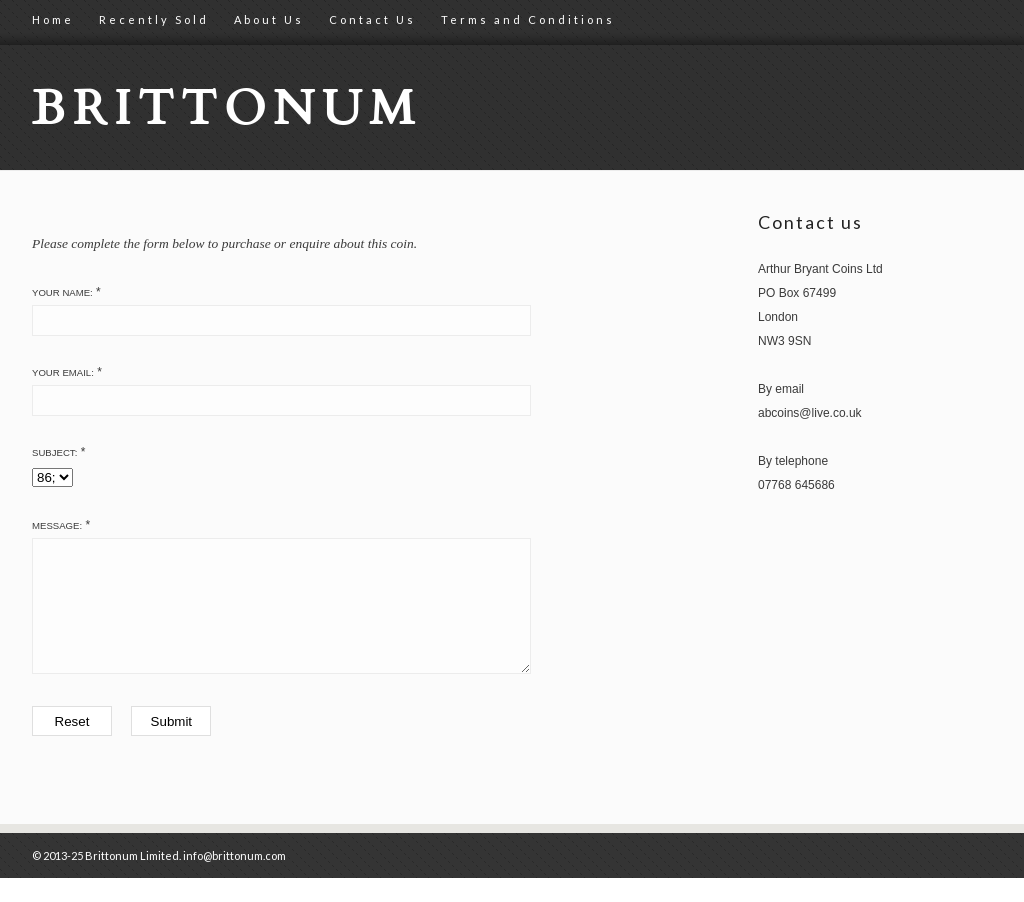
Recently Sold (154, 19)
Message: (57, 525)
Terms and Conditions (528, 19)
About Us (269, 19)
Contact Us (372, 19)
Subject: (54, 452)
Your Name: (62, 292)
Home (53, 19)
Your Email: (63, 372)
